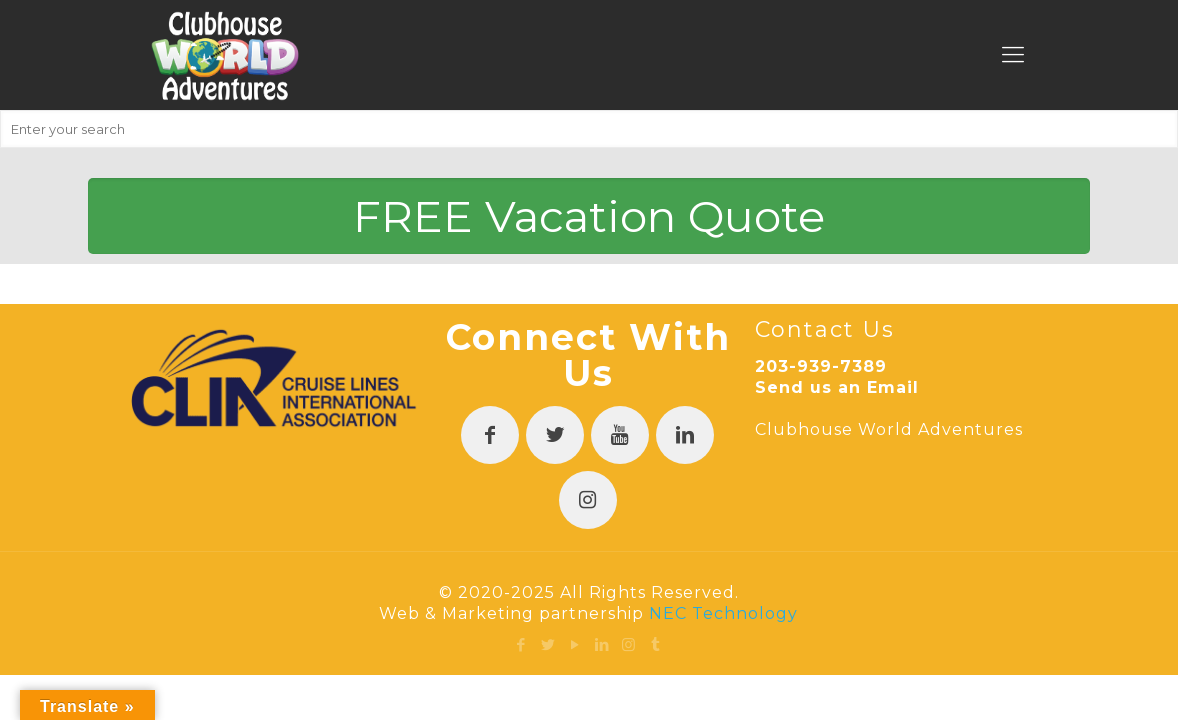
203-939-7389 (821, 366)
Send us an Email (837, 387)
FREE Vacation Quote (589, 216)
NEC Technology (723, 613)
